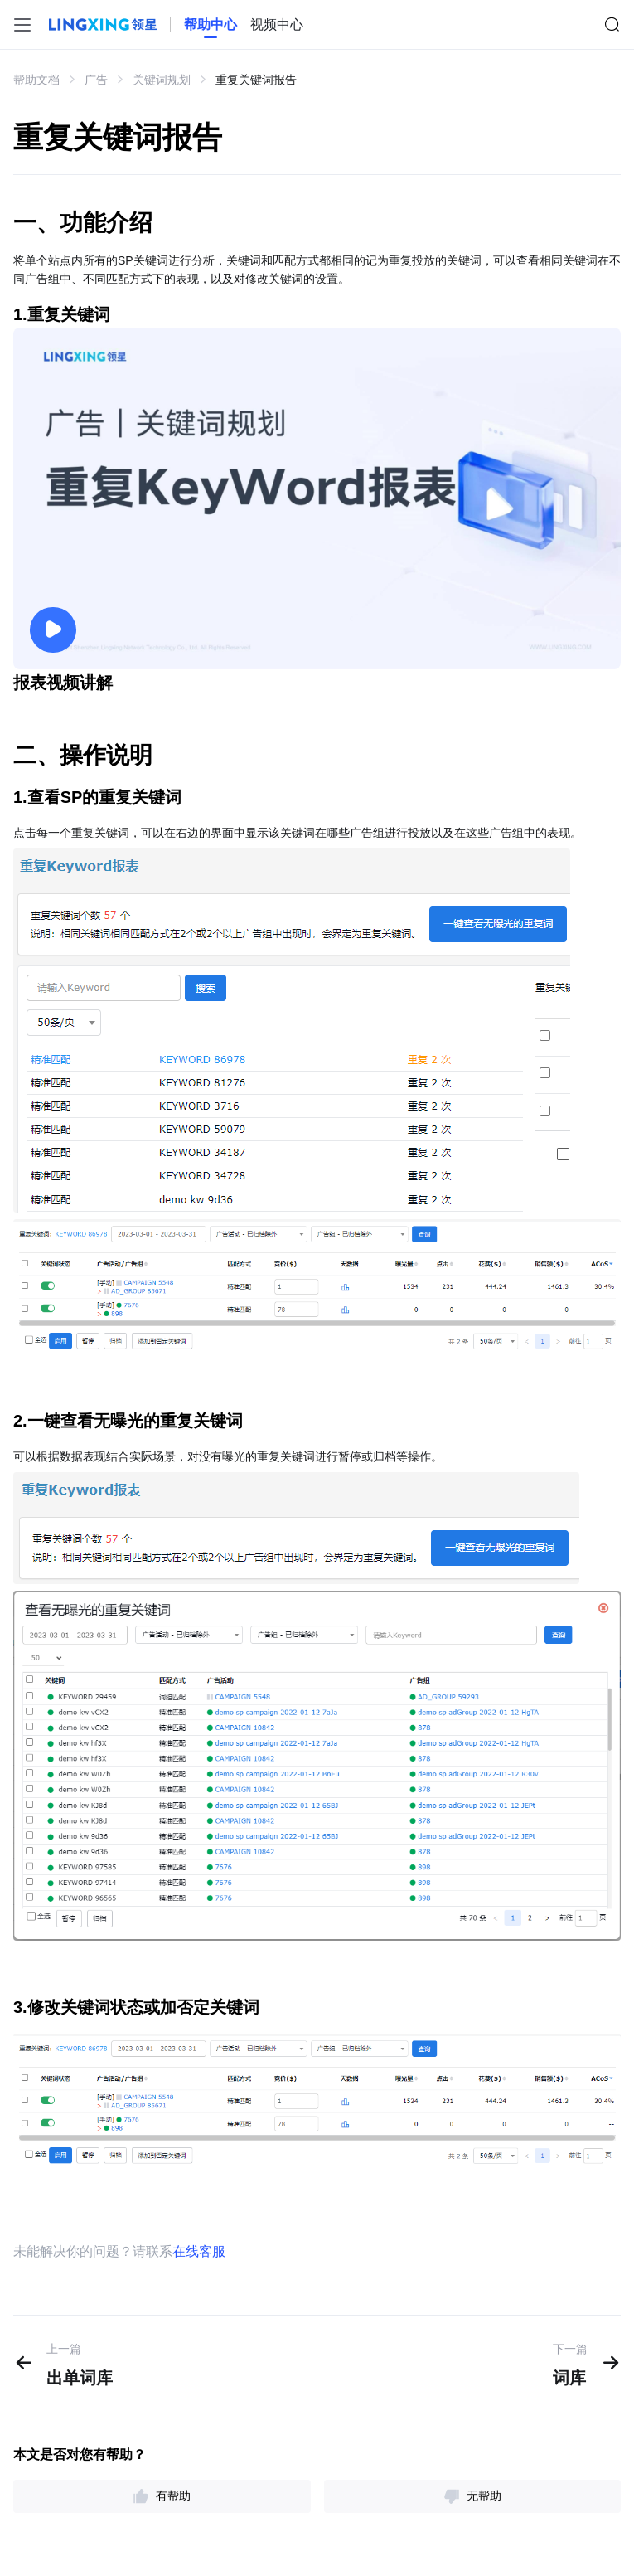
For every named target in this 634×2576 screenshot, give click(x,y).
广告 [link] (96, 79)
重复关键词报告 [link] (256, 79)
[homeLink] (210, 25)
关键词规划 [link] (162, 79)
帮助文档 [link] (36, 79)
